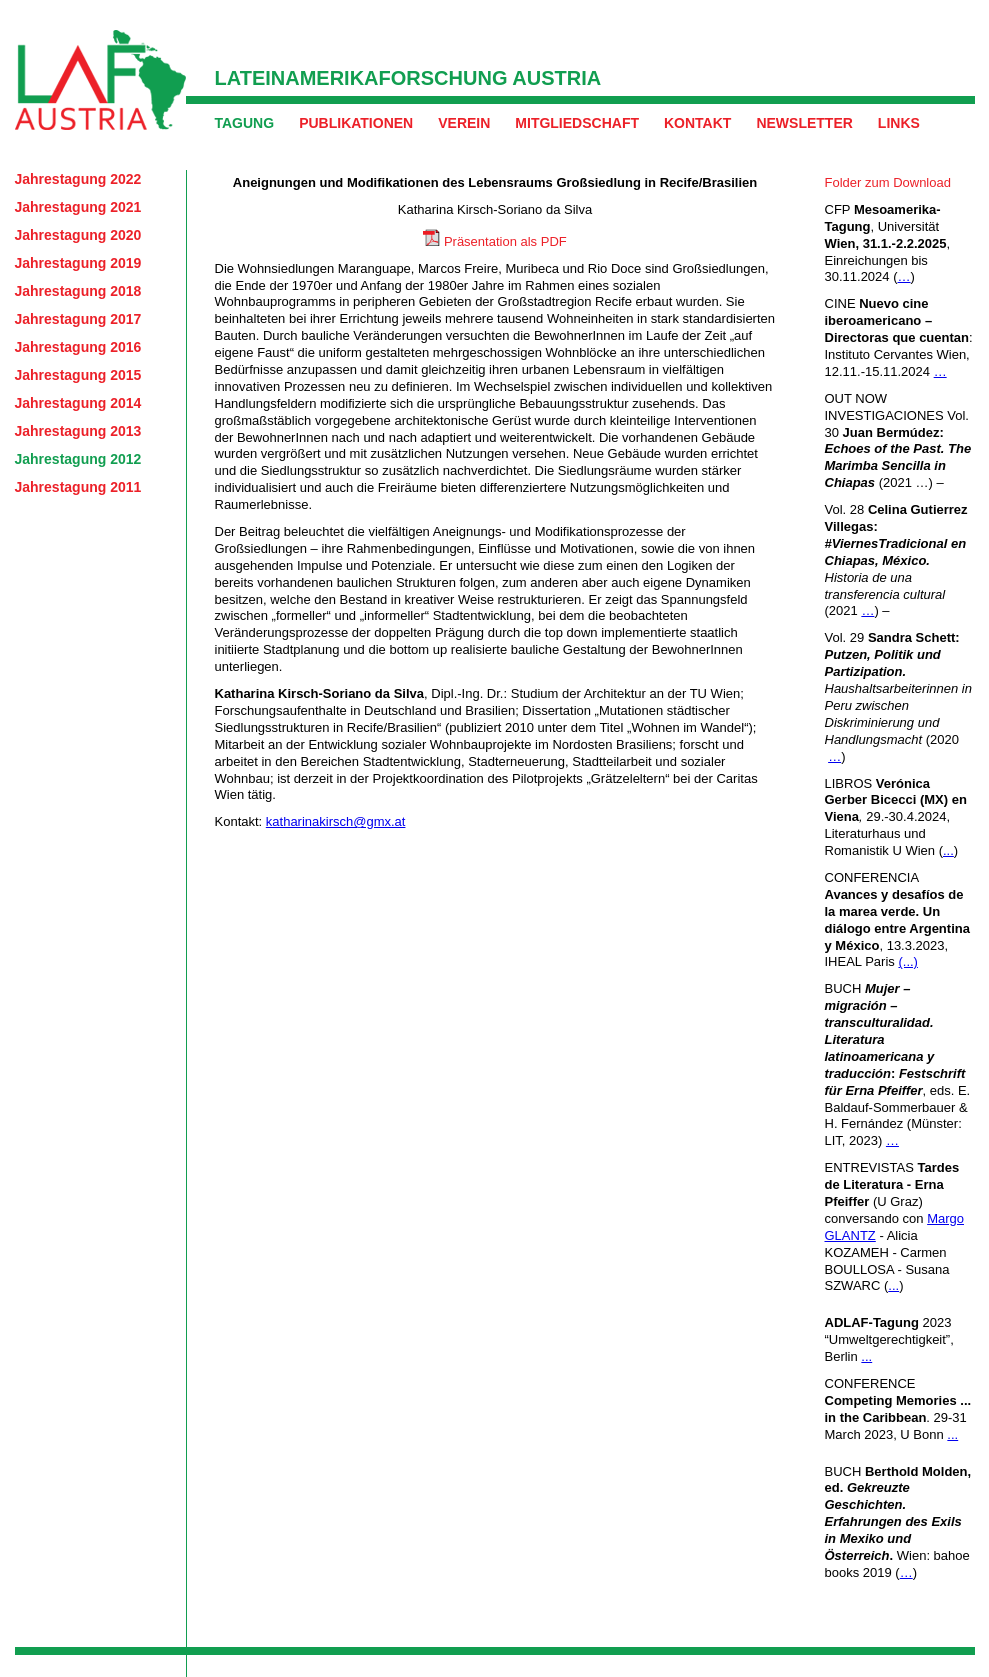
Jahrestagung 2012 (78, 459)
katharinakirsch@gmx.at (336, 821)
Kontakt (697, 123)
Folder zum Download (888, 182)
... (948, 850)
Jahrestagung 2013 (78, 431)
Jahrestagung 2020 (78, 235)
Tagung (245, 123)
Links (899, 123)
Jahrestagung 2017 (78, 319)
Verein (464, 123)
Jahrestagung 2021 (78, 207)
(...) (908, 961)
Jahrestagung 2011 (78, 487)
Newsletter (804, 123)
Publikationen (356, 123)
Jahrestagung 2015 (78, 375)
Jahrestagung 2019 (78, 263)
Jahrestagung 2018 (78, 291)
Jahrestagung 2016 (78, 347)
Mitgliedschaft (577, 123)
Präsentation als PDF (505, 241)
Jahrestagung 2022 (78, 179)
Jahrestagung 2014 (78, 403)
